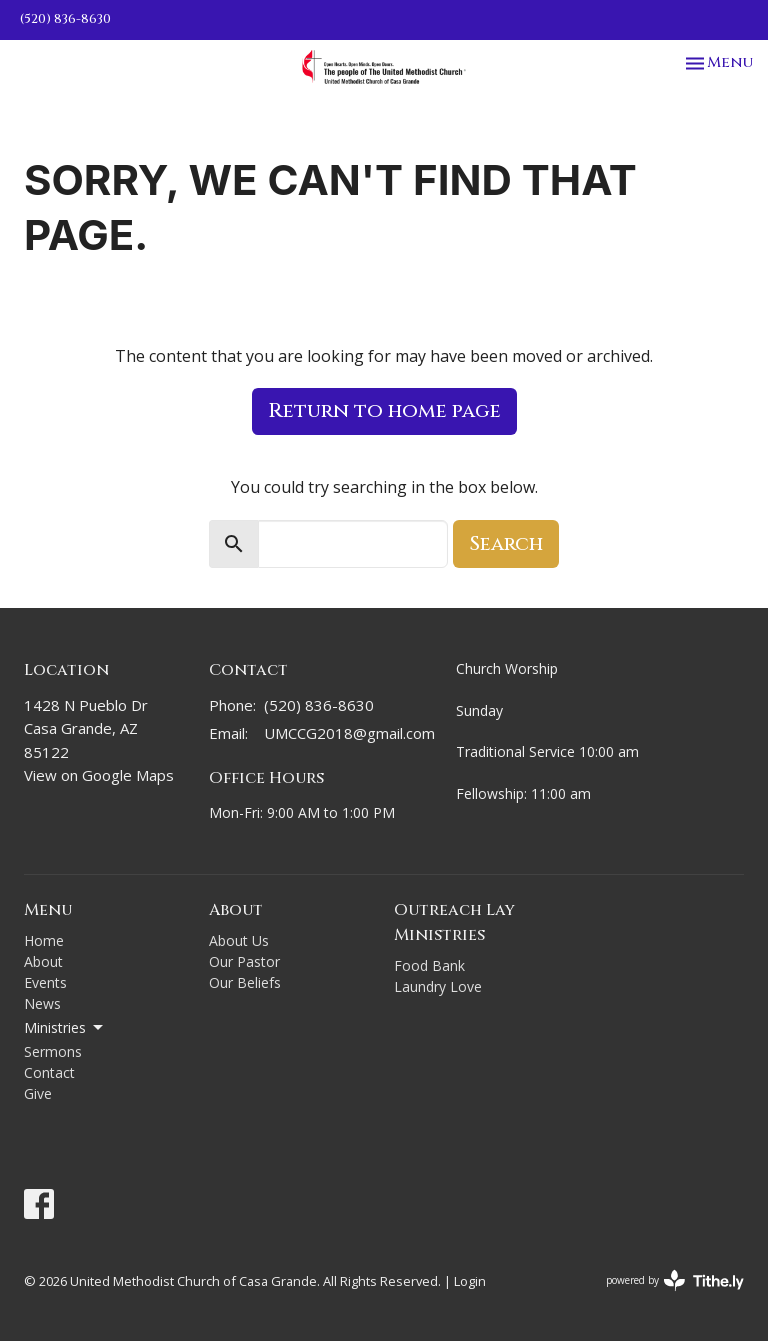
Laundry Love (438, 986)
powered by (675, 1280)
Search (506, 543)
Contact (49, 1072)
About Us (239, 940)
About (43, 961)
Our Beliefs (245, 982)
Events (45, 982)
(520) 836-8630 (65, 19)
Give (38, 1093)
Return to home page (384, 410)
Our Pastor (244, 961)
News (42, 1003)
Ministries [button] (65, 1028)
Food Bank (429, 965)
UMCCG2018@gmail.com (349, 733)
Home (44, 940)
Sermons (53, 1051)
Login (470, 1281)
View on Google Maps (99, 775)
